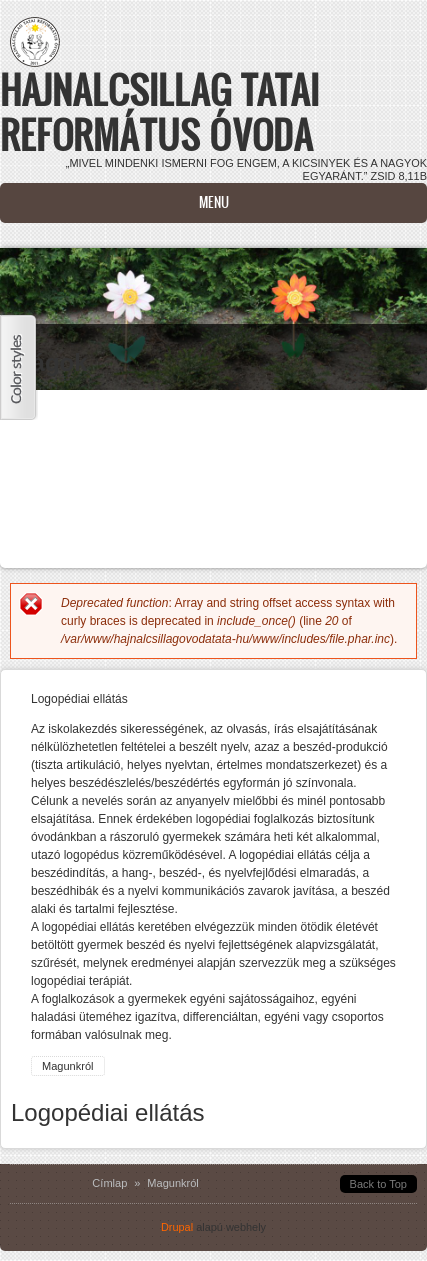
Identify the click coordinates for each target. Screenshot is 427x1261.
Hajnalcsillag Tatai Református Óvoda (159, 112)
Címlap (109, 1183)
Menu (214, 202)
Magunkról (68, 1066)
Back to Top (378, 1184)
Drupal (177, 1227)
